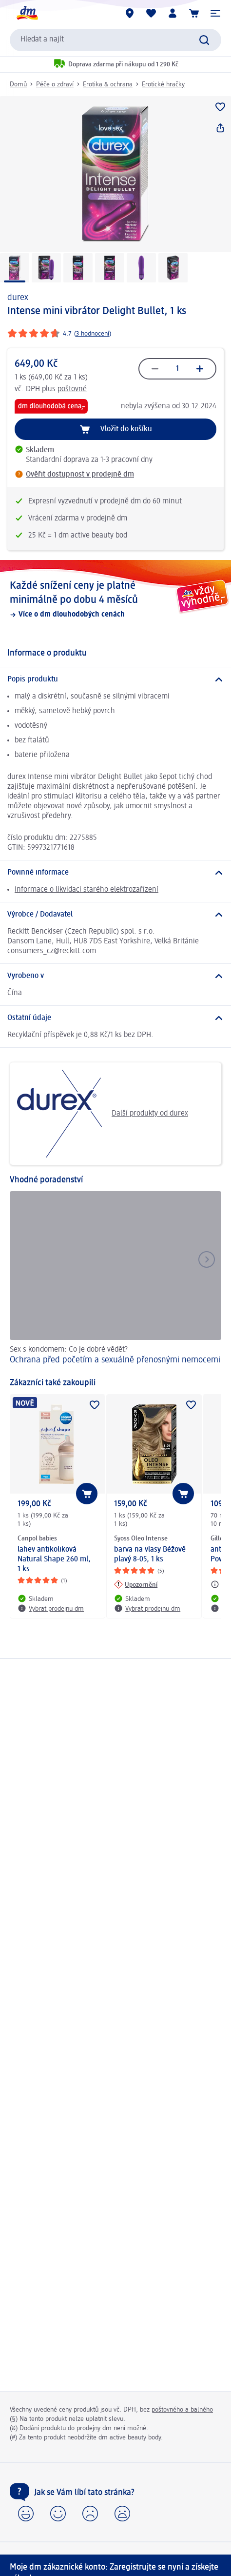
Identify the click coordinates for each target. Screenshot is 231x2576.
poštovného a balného (182, 2409)
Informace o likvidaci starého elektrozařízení (86, 890)
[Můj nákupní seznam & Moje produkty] (151, 13)
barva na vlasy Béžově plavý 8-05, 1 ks (150, 1554)
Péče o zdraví (55, 84)
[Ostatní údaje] (115, 1018)
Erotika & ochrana (108, 84)
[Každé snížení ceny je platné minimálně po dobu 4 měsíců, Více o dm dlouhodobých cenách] (115, 599)
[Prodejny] (129, 13)
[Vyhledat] (204, 40)
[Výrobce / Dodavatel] (115, 914)
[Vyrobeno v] (115, 976)
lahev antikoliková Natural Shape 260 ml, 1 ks (54, 1559)
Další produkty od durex (102, 1114)
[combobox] (115, 40)
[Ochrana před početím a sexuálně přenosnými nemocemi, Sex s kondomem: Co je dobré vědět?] (115, 1279)
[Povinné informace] (115, 872)
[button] (215, 13)
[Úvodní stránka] (27, 13)
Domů (18, 84)
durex (17, 297)
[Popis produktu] (115, 679)
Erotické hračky (163, 84)
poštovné (72, 389)
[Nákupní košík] (194, 13)
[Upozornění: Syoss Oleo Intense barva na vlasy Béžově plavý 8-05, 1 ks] (135, 1584)
